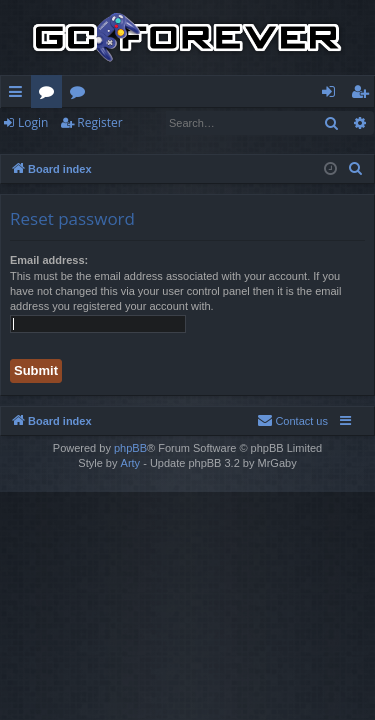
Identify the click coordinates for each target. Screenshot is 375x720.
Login (33, 122)
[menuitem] (356, 169)
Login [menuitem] (332, 95)
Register (99, 122)
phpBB (130, 448)
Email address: (49, 260)
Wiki (81, 95)
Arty (131, 463)
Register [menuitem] (364, 95)
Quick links (19, 95)
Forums (50, 95)
